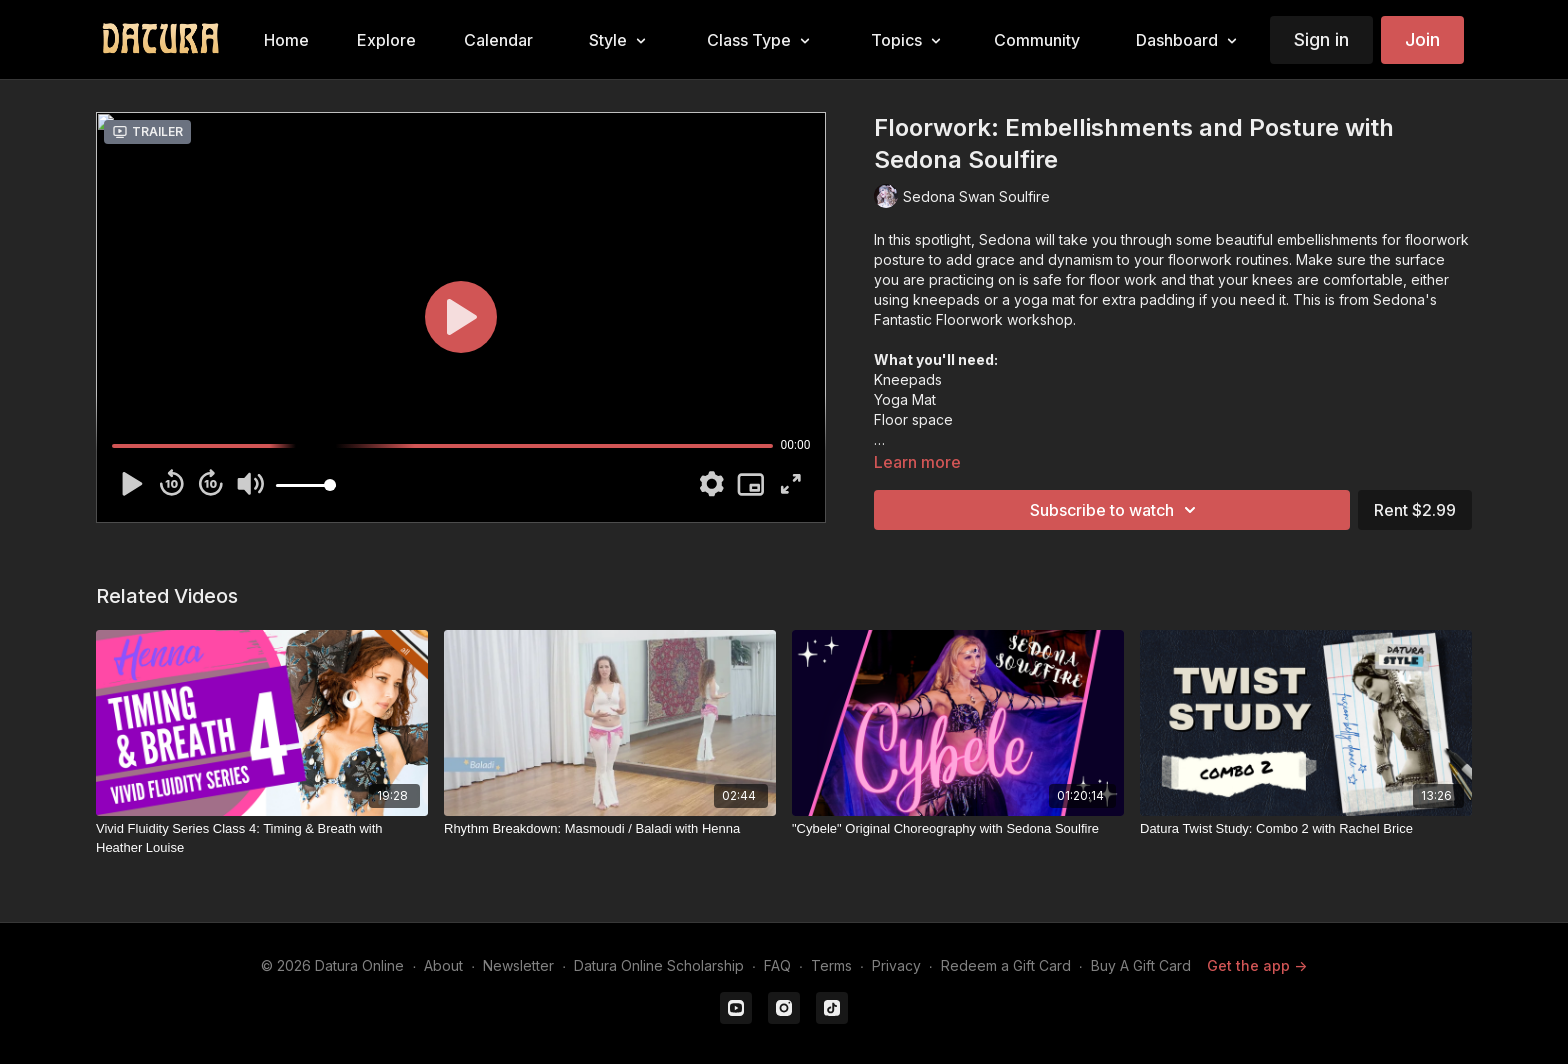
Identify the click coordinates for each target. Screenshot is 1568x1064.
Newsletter (518, 965)
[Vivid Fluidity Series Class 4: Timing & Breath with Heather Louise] (262, 838)
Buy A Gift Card (1141, 965)
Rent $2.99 (1415, 510)
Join (1422, 39)
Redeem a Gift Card (1006, 965)
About (443, 965)
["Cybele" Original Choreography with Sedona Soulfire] (958, 829)
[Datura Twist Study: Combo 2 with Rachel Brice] (1306, 829)
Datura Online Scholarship (659, 965)
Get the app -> (1257, 965)
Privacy (896, 965)
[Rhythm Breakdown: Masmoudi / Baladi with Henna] (610, 829)
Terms (831, 965)
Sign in (1321, 39)
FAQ (777, 965)
